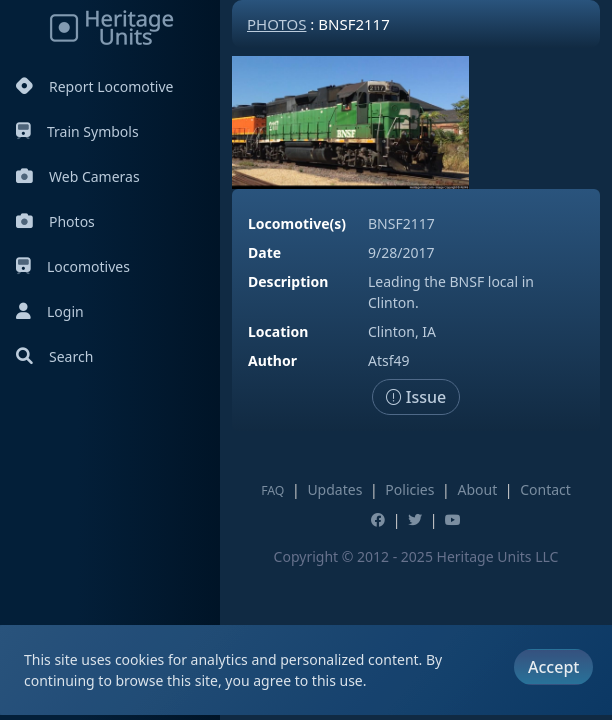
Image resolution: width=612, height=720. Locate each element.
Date (264, 252)
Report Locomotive (94, 86)
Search (54, 356)
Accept (553, 667)
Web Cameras (78, 176)
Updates (334, 489)
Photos (55, 221)
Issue (416, 397)
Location (278, 331)
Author (272, 360)
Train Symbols (77, 131)
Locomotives (73, 266)
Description (288, 281)
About (477, 489)
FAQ (272, 490)
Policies (409, 489)
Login (50, 311)
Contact (545, 489)
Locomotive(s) (297, 223)
